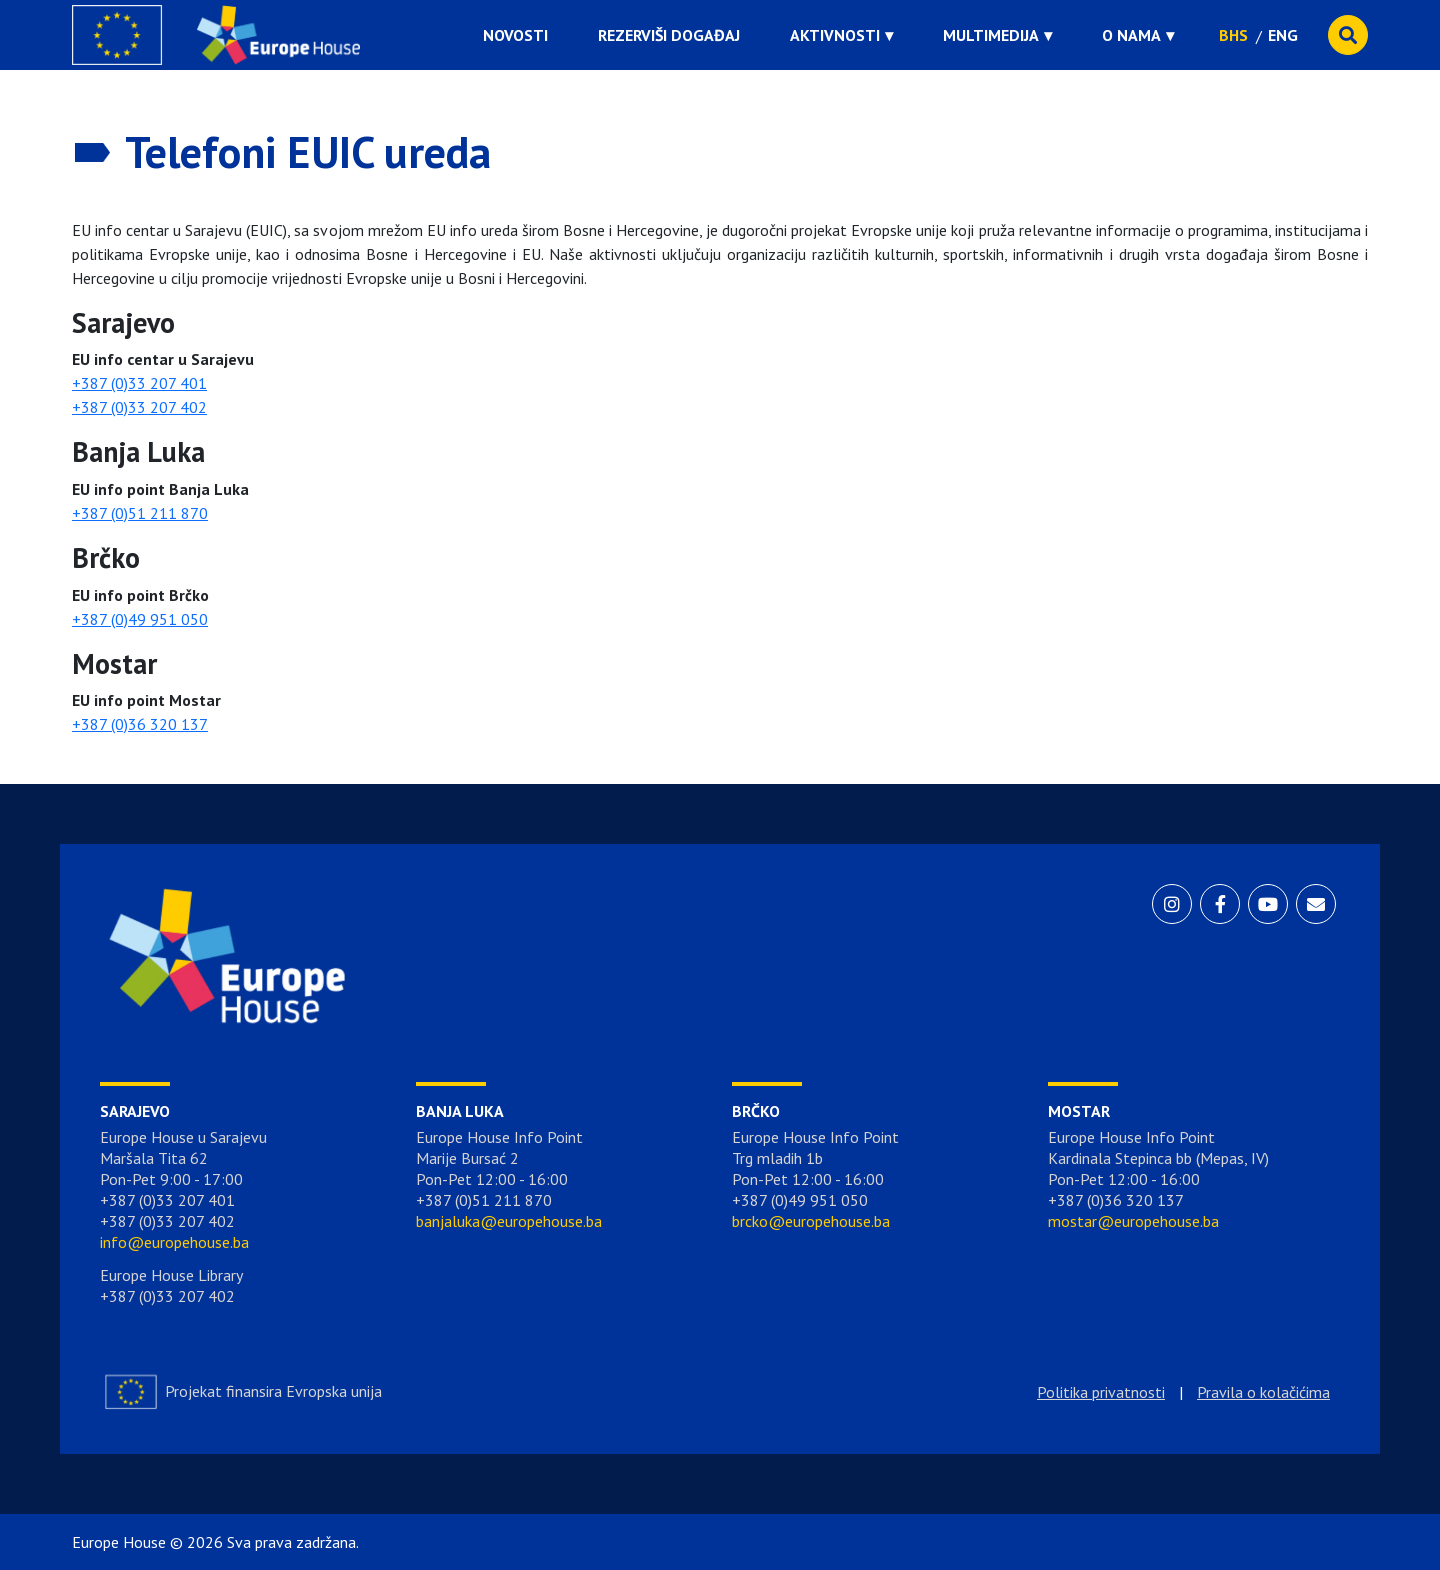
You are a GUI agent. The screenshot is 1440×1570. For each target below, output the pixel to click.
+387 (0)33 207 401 (139, 383)
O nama (1131, 35)
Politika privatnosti (1101, 1392)
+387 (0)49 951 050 (140, 619)
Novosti (515, 35)
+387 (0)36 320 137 (140, 724)
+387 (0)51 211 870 (140, 513)
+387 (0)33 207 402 (139, 407)
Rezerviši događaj (669, 35)
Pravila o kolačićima (1263, 1392)
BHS (1233, 35)
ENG (1283, 35)
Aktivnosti (835, 35)
